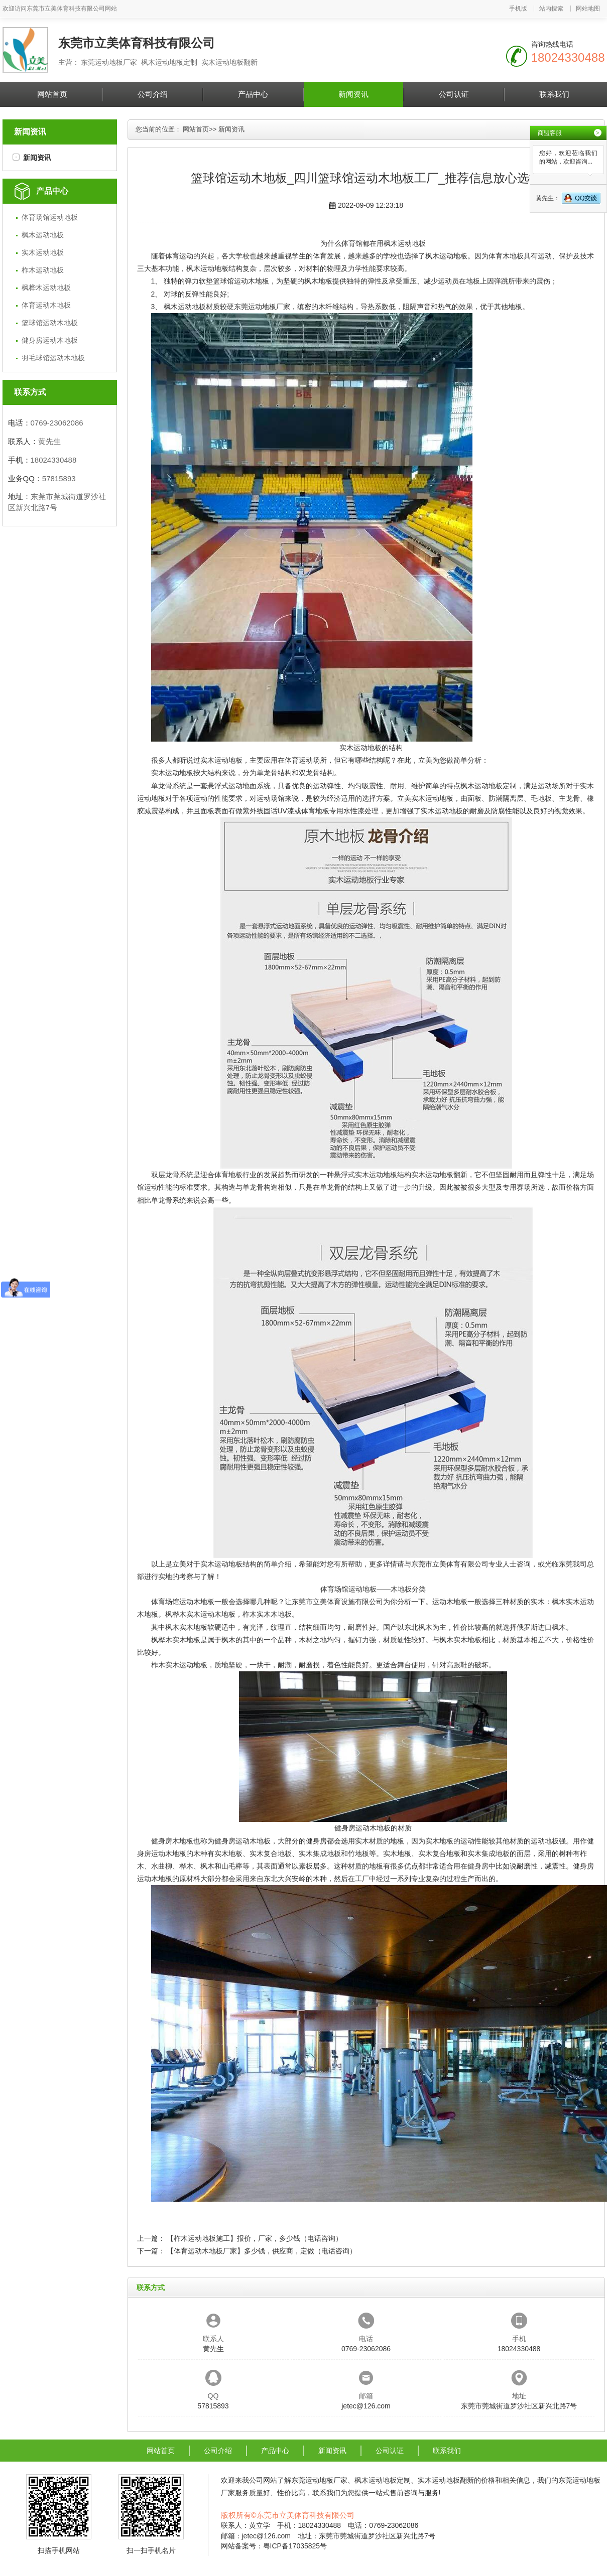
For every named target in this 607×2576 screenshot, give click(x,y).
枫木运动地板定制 (488, 786)
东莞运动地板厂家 (262, 307)
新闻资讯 (353, 94)
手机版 (518, 9)
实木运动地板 (43, 252)
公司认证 (454, 94)
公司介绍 (153, 94)
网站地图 (588, 9)
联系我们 (554, 94)
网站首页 (52, 94)
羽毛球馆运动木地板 (53, 358)
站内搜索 (551, 9)
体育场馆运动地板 (50, 217)
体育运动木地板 (46, 305)
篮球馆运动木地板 (50, 323)
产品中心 (253, 94)
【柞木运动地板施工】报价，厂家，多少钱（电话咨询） (254, 2238)
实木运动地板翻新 (439, 1175)
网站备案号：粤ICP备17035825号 (274, 2546)
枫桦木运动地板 (46, 287)
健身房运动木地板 (50, 340)
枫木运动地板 (43, 235)
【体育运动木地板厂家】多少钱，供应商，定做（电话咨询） (261, 2251)
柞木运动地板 (43, 270)
